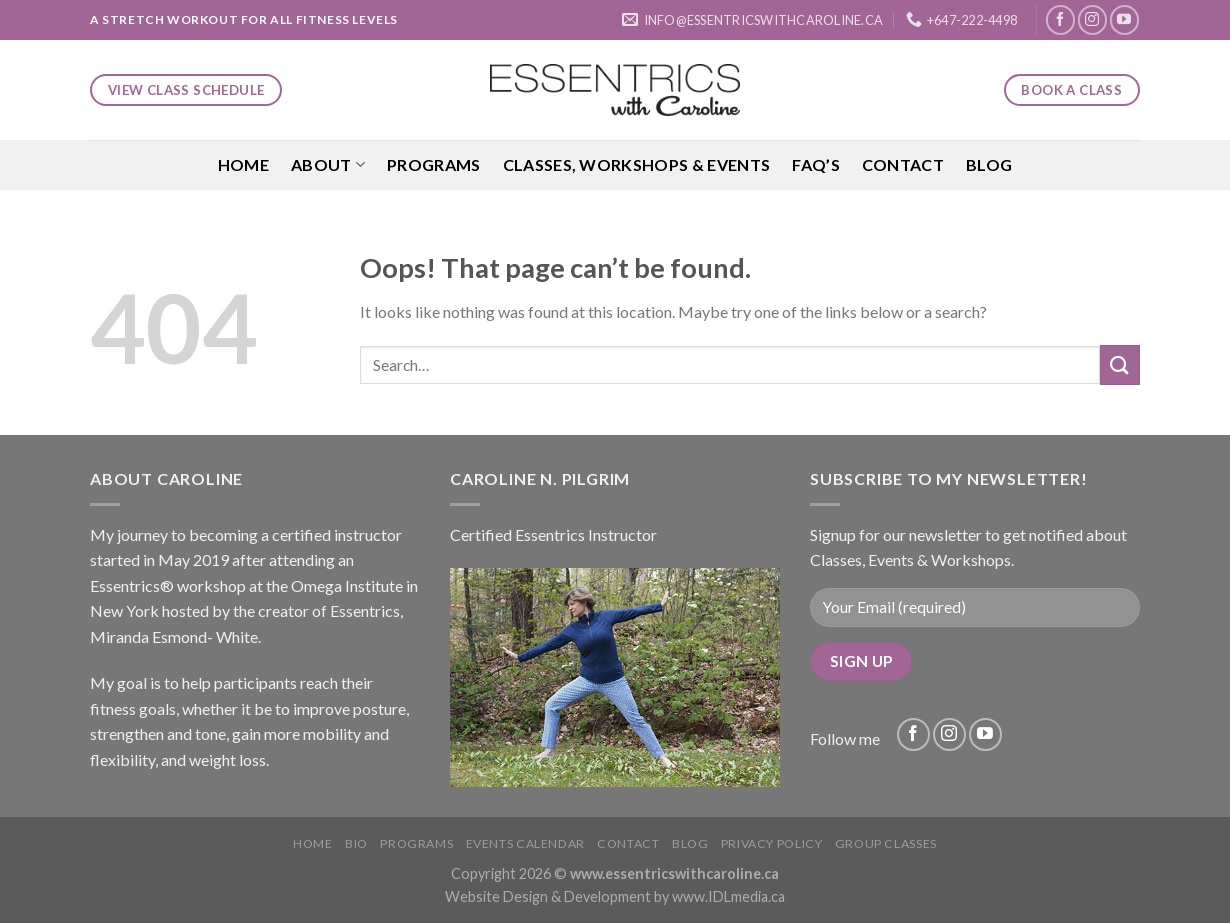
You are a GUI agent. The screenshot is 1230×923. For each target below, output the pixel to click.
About (328, 165)
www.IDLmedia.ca (728, 896)
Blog (989, 164)
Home (243, 164)
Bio (356, 843)
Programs (434, 164)
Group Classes (886, 843)
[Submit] (1120, 364)
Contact (903, 164)
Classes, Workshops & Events (637, 164)
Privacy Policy (772, 843)
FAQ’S (816, 164)
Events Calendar (525, 843)
